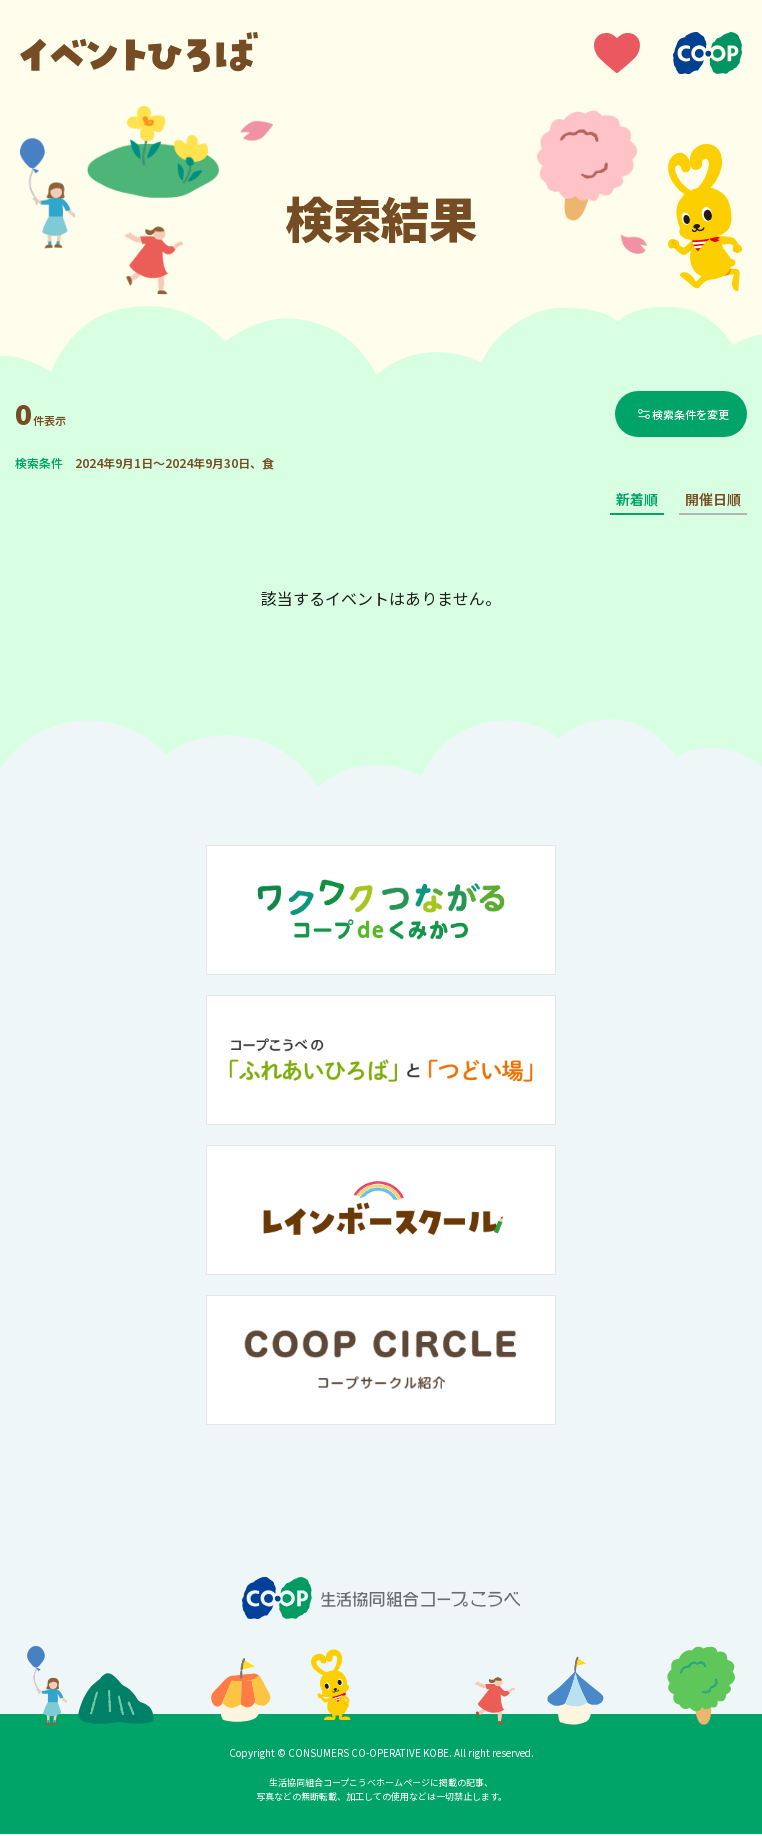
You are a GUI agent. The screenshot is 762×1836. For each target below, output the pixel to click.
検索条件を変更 (692, 415)
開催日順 (713, 502)
